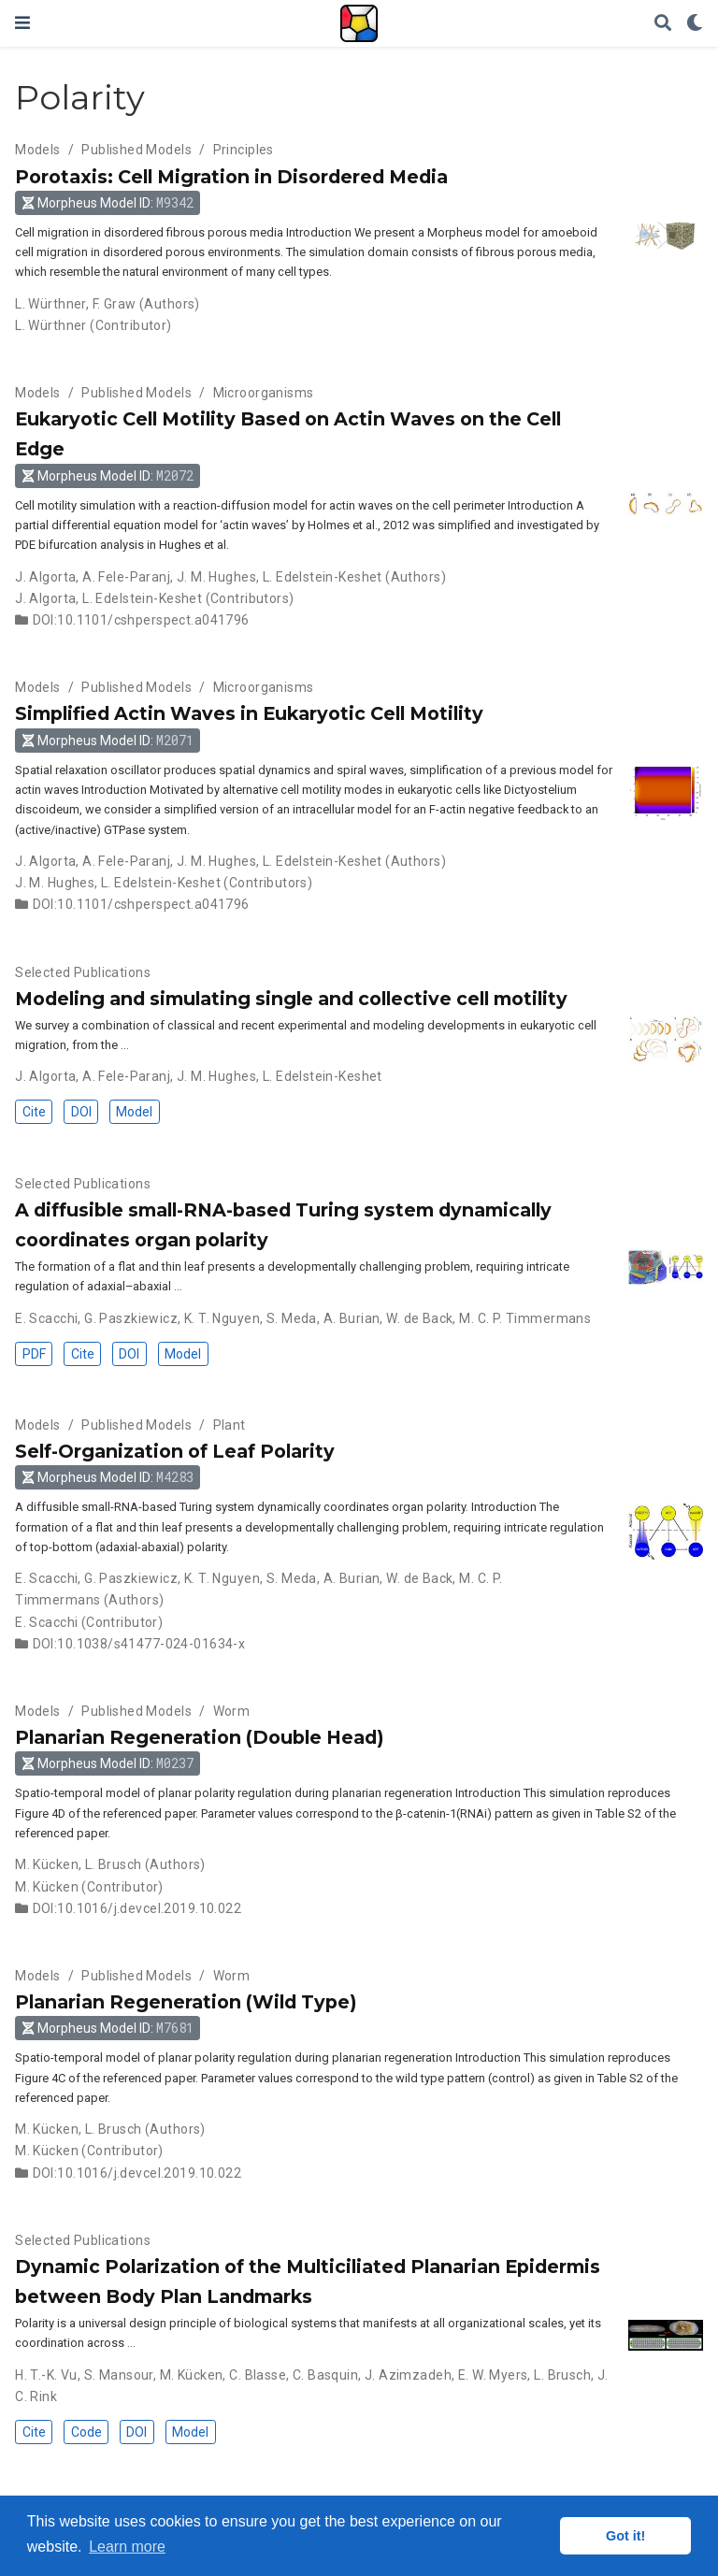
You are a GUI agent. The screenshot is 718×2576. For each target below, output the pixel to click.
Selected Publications (83, 972)
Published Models (136, 149)
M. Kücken (47, 1864)
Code (86, 2432)
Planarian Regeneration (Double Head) (199, 1737)
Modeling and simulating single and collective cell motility (291, 998)
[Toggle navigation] (22, 23)
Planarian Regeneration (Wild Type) (185, 2002)
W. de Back (419, 1318)
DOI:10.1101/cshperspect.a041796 (141, 619)
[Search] (662, 24)
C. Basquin (325, 2374)
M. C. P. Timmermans (525, 1318)
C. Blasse (257, 2374)
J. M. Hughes (216, 576)
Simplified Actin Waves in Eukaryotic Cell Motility (249, 713)
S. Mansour (118, 2374)
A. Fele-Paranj (126, 576)
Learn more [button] (127, 2546)
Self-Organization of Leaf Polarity (175, 1451)
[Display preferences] (694, 24)
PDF (34, 1353)
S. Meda (291, 1318)
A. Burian (352, 1318)
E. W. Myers (493, 2374)
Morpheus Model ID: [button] (108, 202)
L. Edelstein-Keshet (322, 576)
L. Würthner (50, 303)
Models (38, 149)
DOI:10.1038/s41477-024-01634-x (139, 1643)
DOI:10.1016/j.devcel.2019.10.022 (137, 1908)
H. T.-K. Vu (46, 2374)
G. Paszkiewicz (131, 1318)
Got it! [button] (625, 2535)
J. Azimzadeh (408, 2374)
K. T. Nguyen (222, 1318)
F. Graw (114, 303)
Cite (34, 1111)
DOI (81, 1111)
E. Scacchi (46, 1318)
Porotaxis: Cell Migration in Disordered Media (231, 176)
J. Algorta (45, 576)
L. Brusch (113, 1864)
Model (134, 1111)
